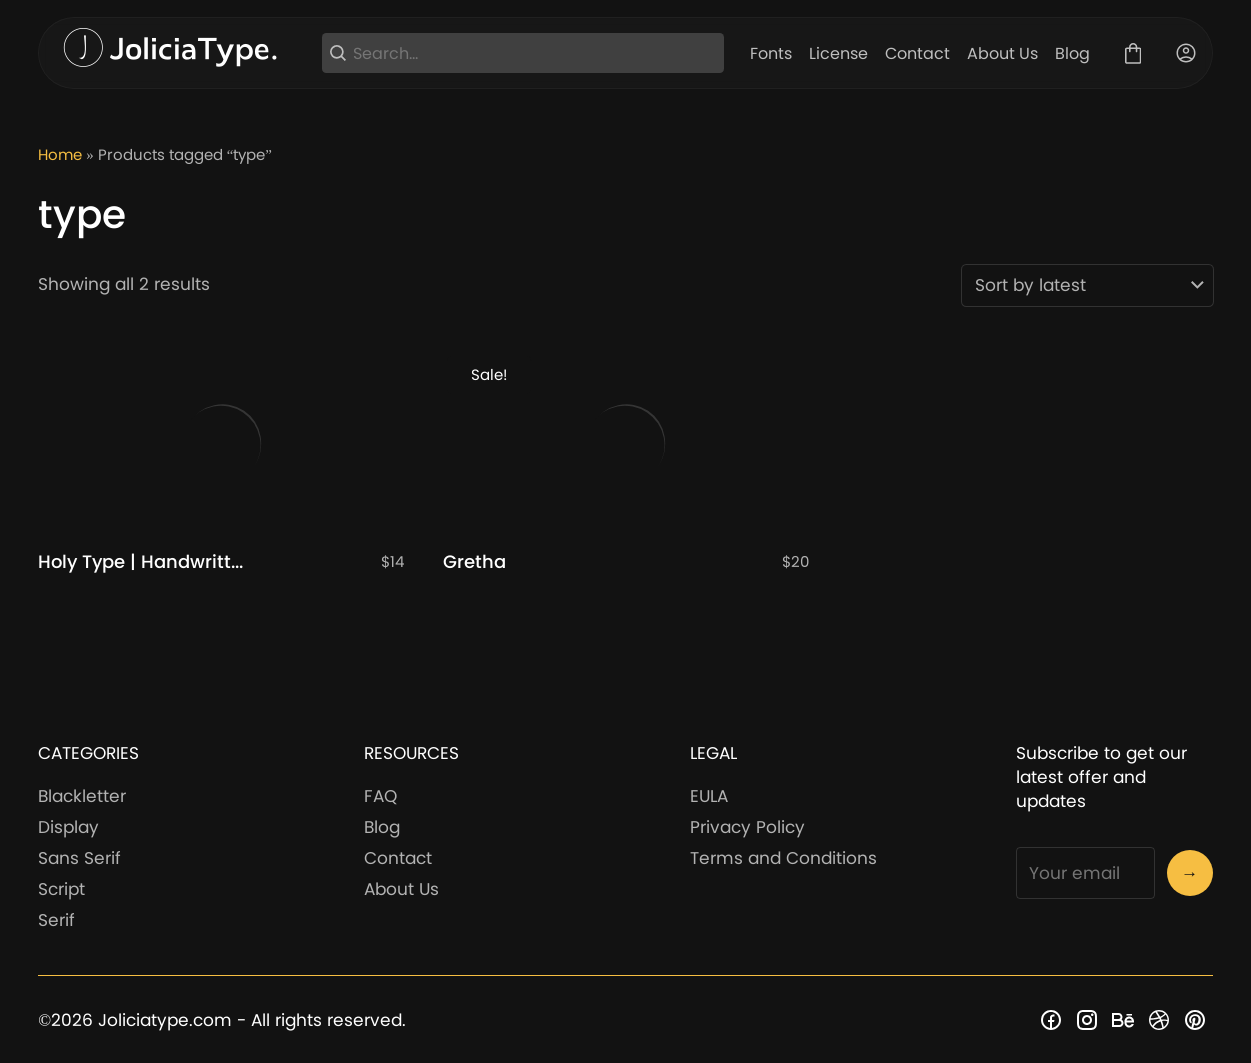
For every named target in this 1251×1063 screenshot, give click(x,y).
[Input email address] (1085, 873)
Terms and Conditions (783, 858)
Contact (917, 53)
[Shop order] (1087, 285)
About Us (1002, 53)
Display (68, 827)
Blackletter (82, 796)
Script (61, 889)
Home (60, 154)
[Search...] (535, 53)
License (838, 53)
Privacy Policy (747, 827)
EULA (709, 796)
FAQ (380, 796)
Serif (56, 920)
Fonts (771, 53)
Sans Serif (79, 858)
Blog (1072, 53)
